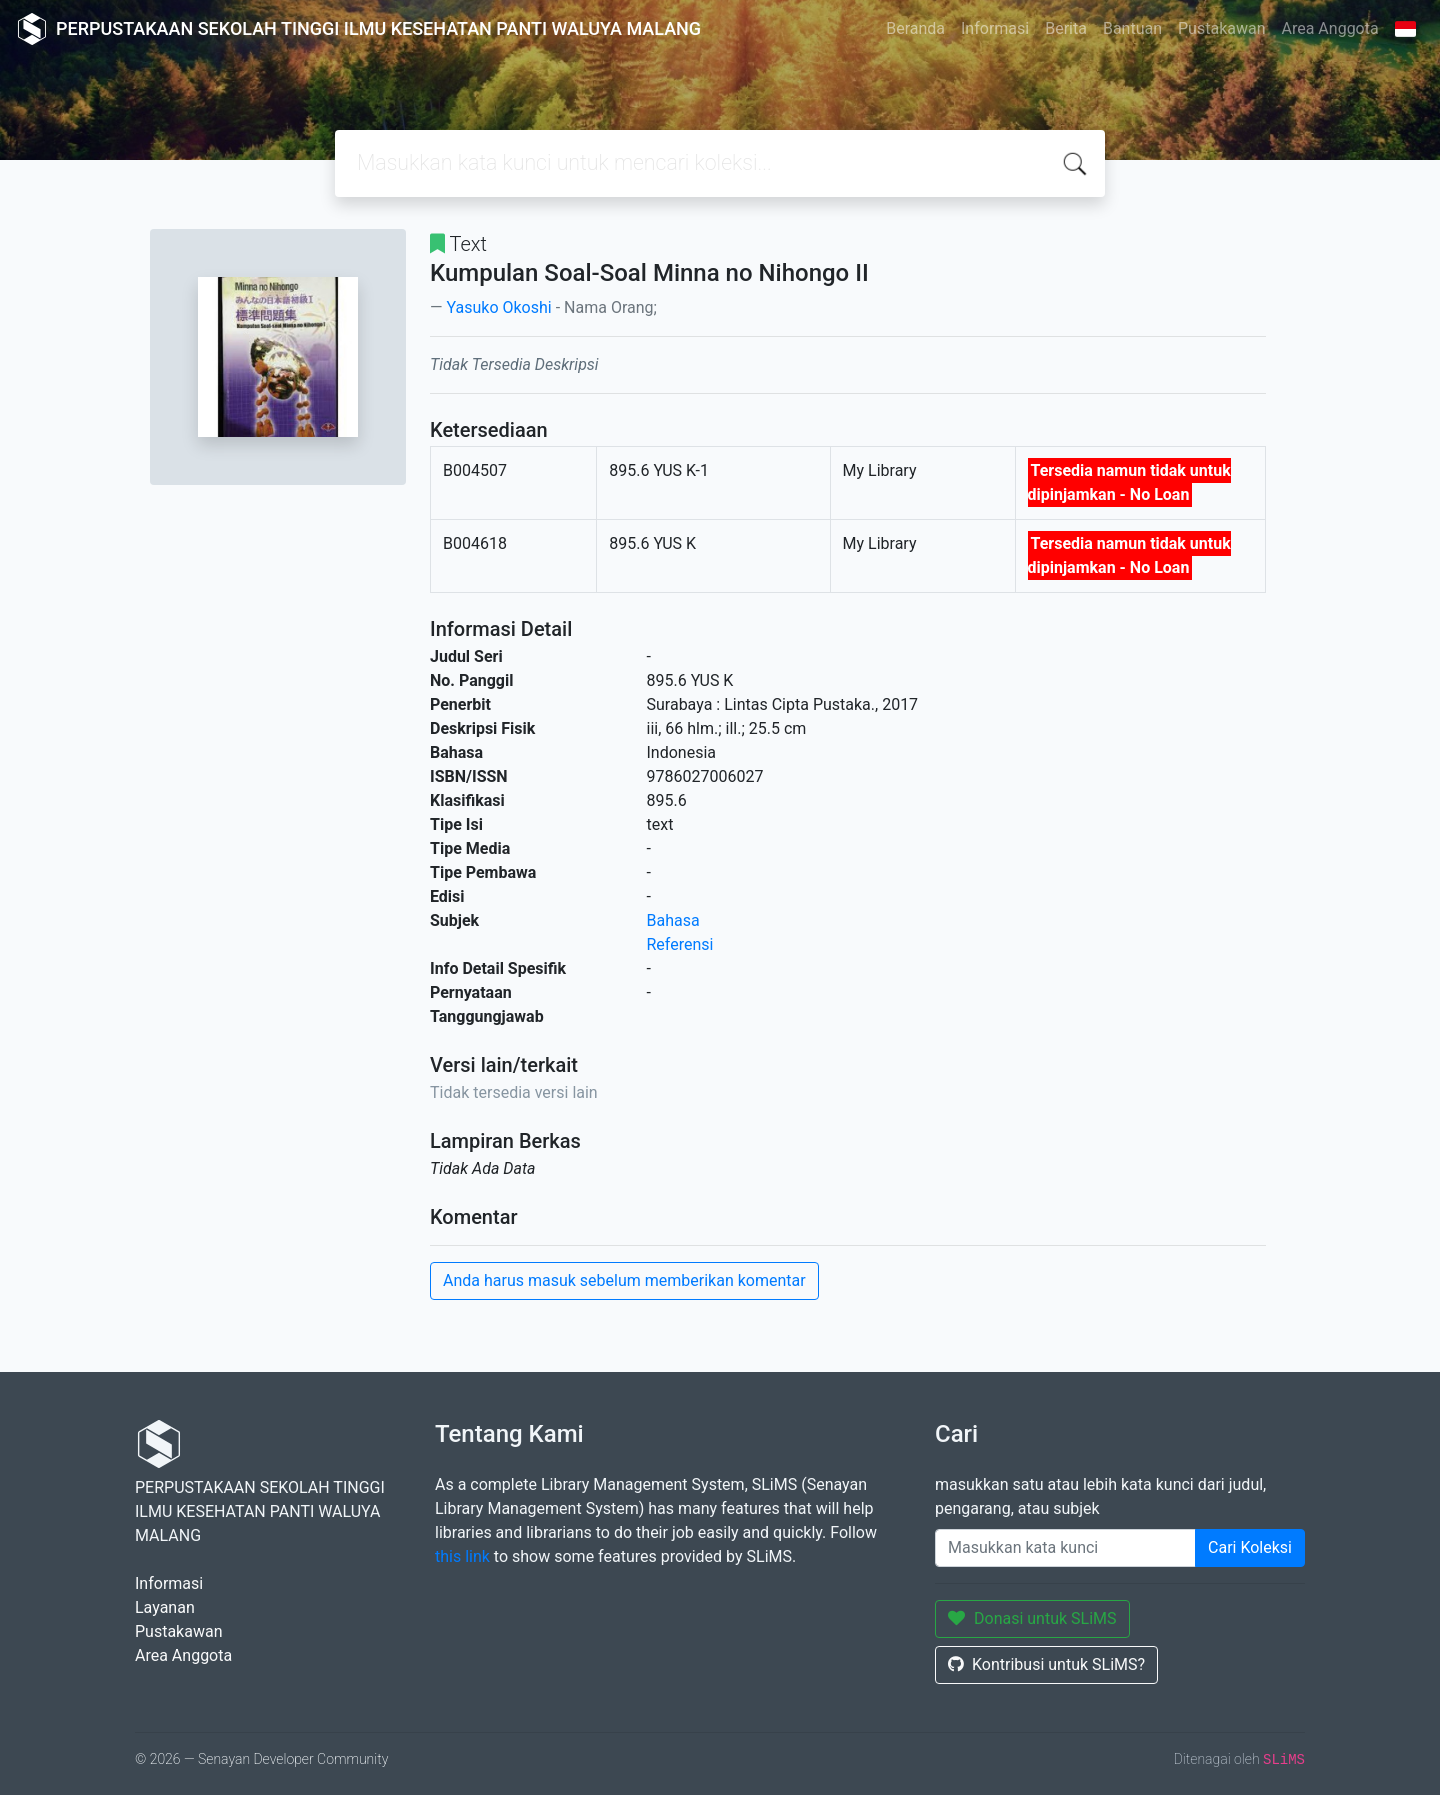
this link (462, 1556)
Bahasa (673, 920)
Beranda (915, 28)
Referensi (680, 944)
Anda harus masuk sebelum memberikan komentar (624, 1280)
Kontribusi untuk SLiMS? (1046, 1664)
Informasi (995, 28)
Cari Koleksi (1250, 1547)
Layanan (165, 1607)
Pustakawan (1221, 28)
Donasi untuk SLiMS (1032, 1618)
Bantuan (1132, 28)
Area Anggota (1330, 28)
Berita (1066, 28)
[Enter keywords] (1065, 1548)
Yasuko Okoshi (498, 307)
